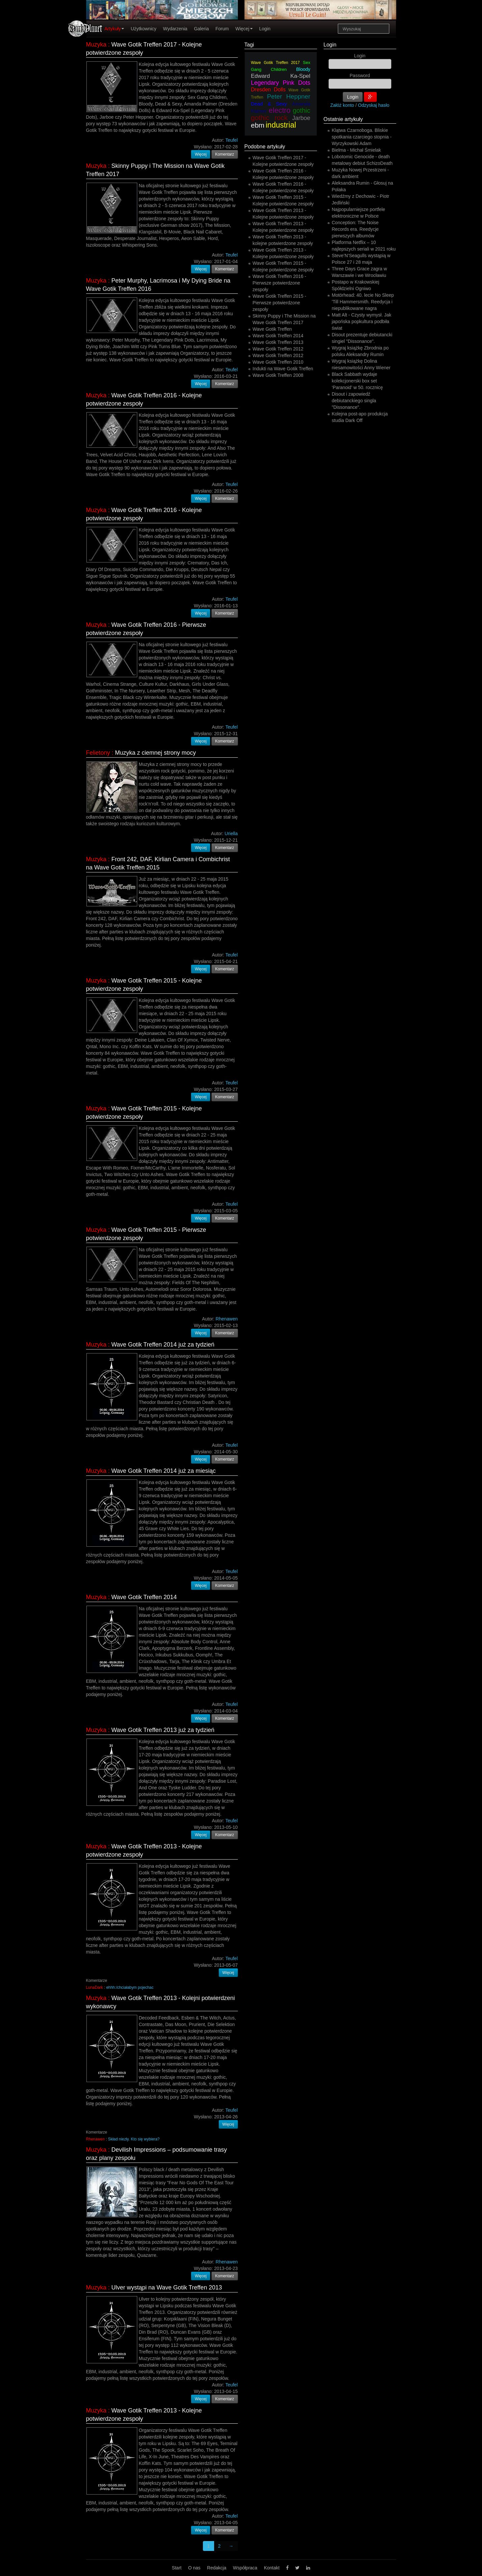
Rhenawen (95, 2139)
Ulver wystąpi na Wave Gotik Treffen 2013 (167, 2287)
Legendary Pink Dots (280, 82)
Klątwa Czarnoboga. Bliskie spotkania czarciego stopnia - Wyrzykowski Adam (362, 137)
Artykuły (114, 28)
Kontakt (271, 2567)
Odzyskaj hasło (373, 105)
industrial (281, 125)
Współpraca (245, 2567)
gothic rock (269, 117)
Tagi (249, 44)
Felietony (98, 752)
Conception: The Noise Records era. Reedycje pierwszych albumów (355, 229)
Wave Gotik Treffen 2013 (278, 342)
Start (177, 2567)
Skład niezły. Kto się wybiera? (133, 2139)
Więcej (243, 28)
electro (280, 110)
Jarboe (301, 118)
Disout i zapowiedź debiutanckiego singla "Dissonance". (354, 400)
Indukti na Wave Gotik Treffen (283, 368)
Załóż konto (342, 105)
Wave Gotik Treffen (272, 329)
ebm (258, 125)
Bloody (303, 69)
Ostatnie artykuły (343, 119)
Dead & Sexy (269, 103)
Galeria (201, 28)
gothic (301, 110)
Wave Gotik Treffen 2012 (278, 348)
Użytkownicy (143, 28)
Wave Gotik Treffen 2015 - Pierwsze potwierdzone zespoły (279, 302)
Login (265, 28)
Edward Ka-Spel (280, 76)
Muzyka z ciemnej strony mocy (155, 752)
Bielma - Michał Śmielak (356, 150)
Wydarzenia (175, 28)
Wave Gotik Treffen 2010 (278, 362)
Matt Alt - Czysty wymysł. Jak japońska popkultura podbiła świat (361, 321)
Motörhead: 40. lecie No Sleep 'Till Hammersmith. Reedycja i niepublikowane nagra (363, 301)
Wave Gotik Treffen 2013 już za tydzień (163, 1730)
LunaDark (94, 1987)
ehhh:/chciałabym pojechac (129, 1987)
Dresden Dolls (268, 89)
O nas (194, 2567)
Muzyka (96, 44)
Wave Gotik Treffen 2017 (275, 62)
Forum (222, 28)
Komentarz (224, 154)
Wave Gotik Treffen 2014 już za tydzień (163, 1344)
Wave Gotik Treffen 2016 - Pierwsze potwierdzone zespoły (279, 283)
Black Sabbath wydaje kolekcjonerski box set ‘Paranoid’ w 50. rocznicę (357, 381)
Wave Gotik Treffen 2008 (278, 375)
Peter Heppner (288, 96)
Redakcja (216, 2567)
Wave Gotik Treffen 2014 (144, 1597)
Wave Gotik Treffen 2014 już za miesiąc (164, 1471)
